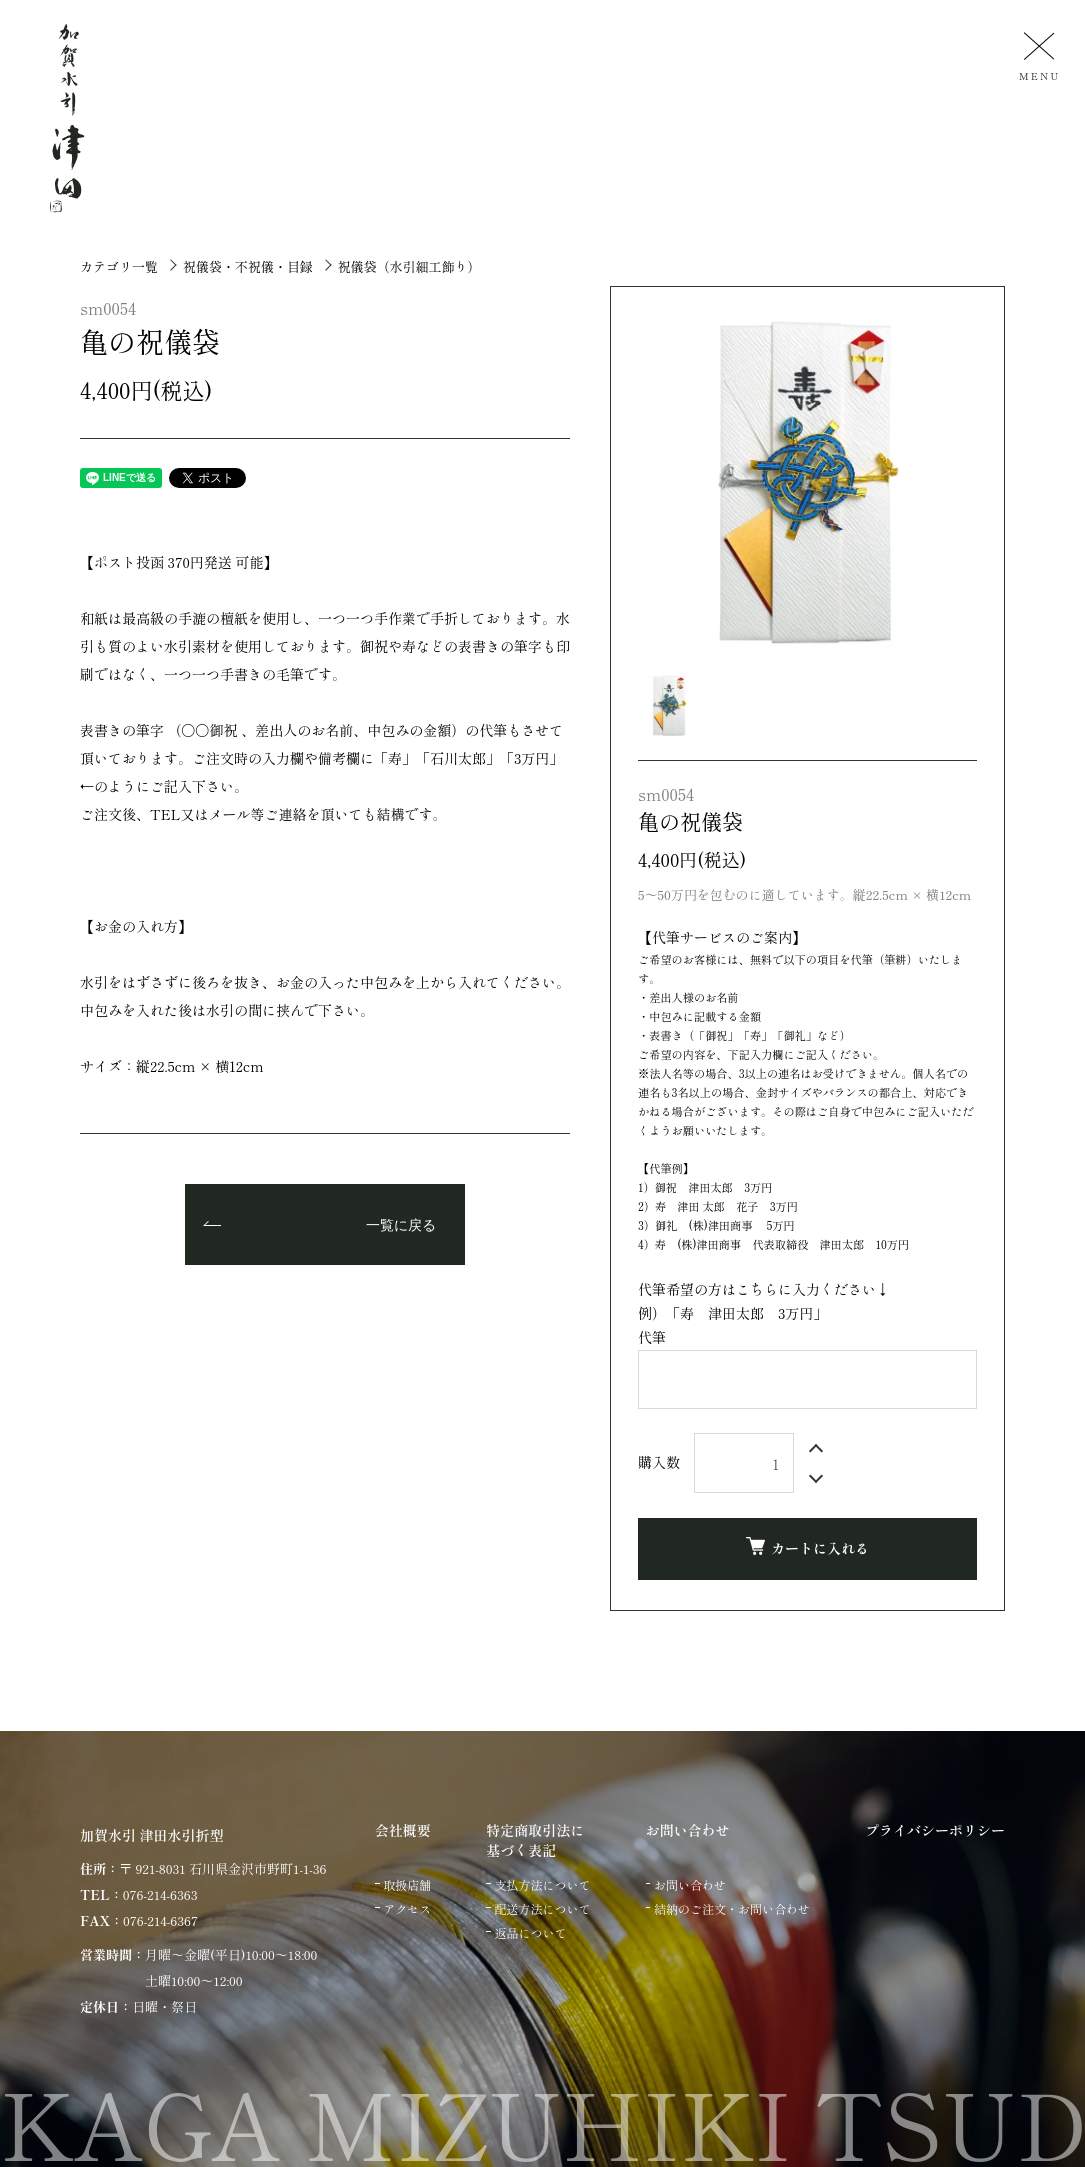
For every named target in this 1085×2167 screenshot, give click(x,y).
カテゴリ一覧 (119, 266)
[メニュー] (1037, 55)
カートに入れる (807, 1547)
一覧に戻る (401, 1226)
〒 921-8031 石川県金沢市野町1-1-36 (222, 1868)
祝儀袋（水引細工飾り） (408, 266)
